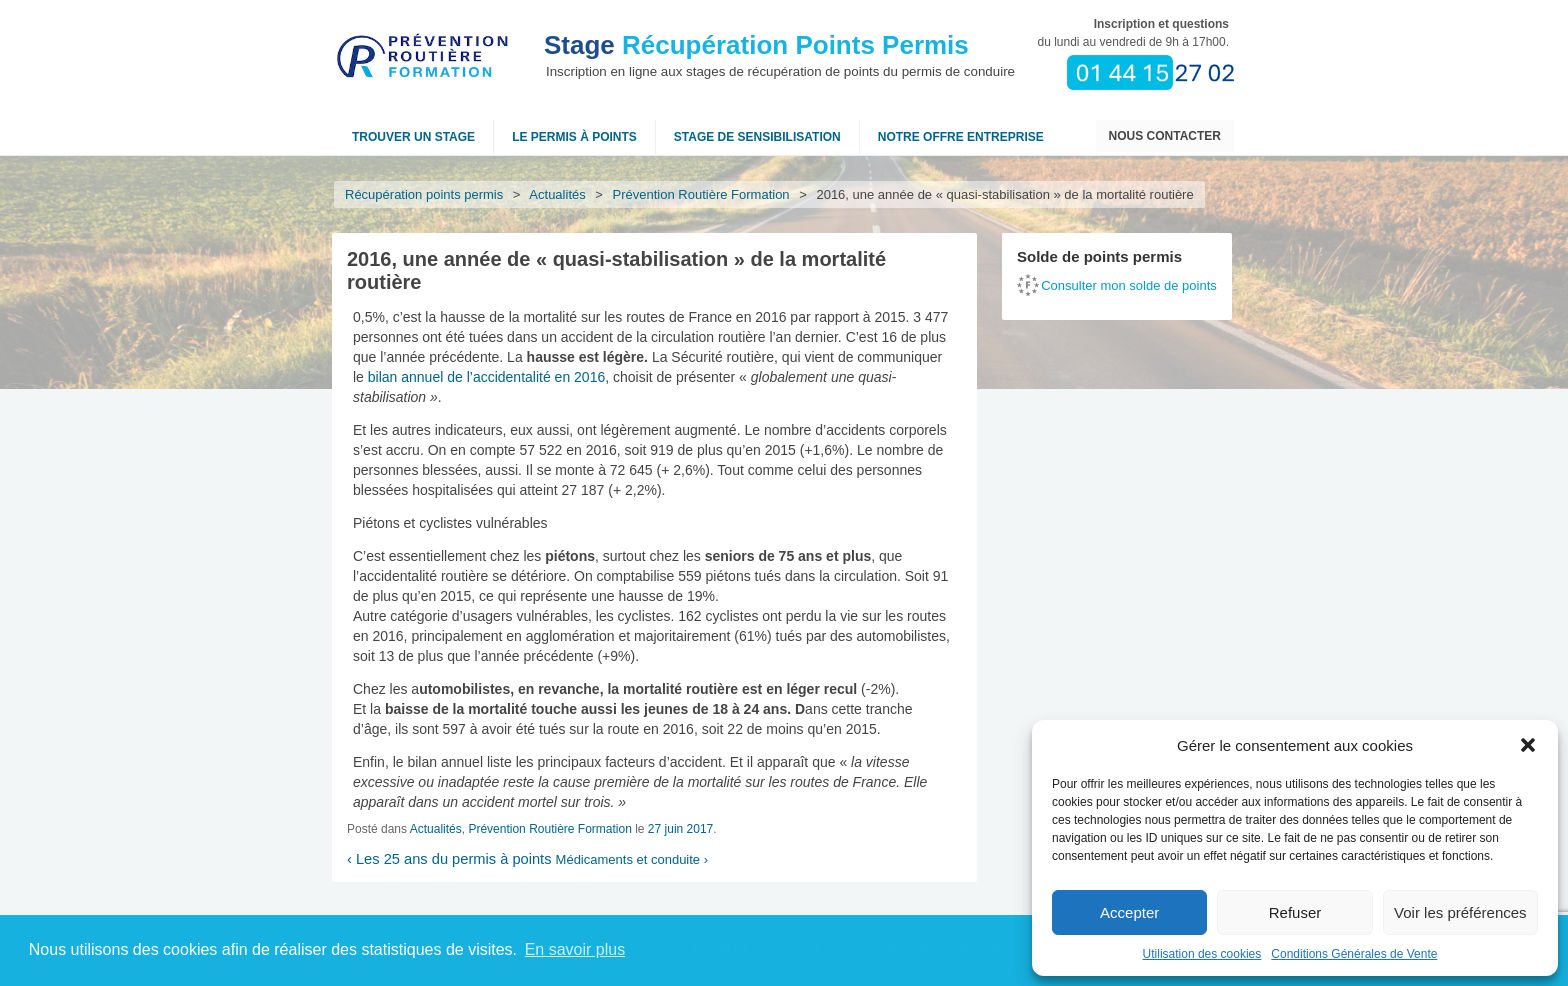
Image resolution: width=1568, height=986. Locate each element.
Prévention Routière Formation (701, 194)
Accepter (1129, 912)
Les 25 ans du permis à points (449, 859)
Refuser (1295, 912)
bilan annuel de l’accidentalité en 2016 (486, 377)
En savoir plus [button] (575, 949)
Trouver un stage (413, 137)
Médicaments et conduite (632, 859)
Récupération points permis (424, 194)
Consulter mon (1129, 285)
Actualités (558, 194)
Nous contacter (1165, 136)
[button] (1528, 745)
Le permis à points (574, 137)
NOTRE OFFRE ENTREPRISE (961, 137)
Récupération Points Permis (756, 45)
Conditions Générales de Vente (1354, 954)
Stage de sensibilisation (757, 137)
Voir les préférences (1460, 912)
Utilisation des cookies (1202, 954)
